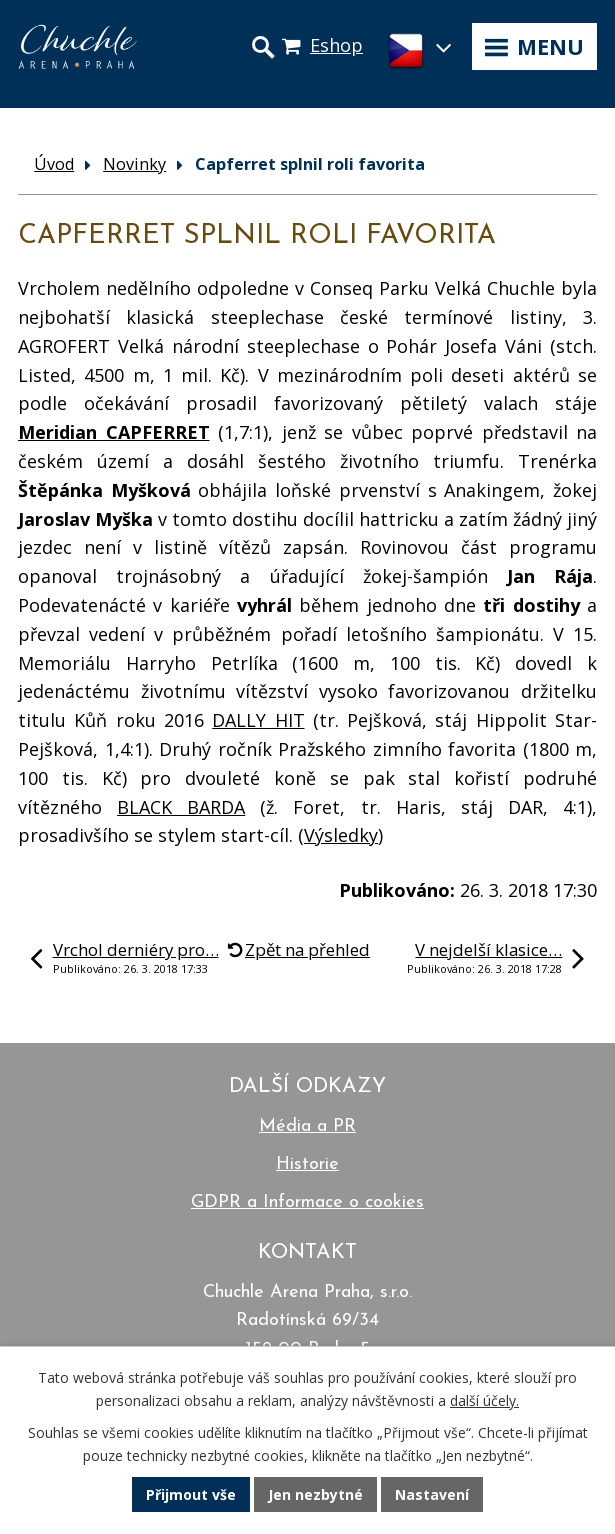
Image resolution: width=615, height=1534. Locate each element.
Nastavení (432, 1494)
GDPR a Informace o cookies (307, 1202)
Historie (307, 1164)
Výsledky (341, 835)
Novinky (134, 164)
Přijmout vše (191, 1494)
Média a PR (307, 1126)
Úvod (54, 164)
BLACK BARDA (181, 807)
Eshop (336, 45)
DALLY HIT (258, 720)
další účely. (484, 1400)
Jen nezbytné (315, 1494)
